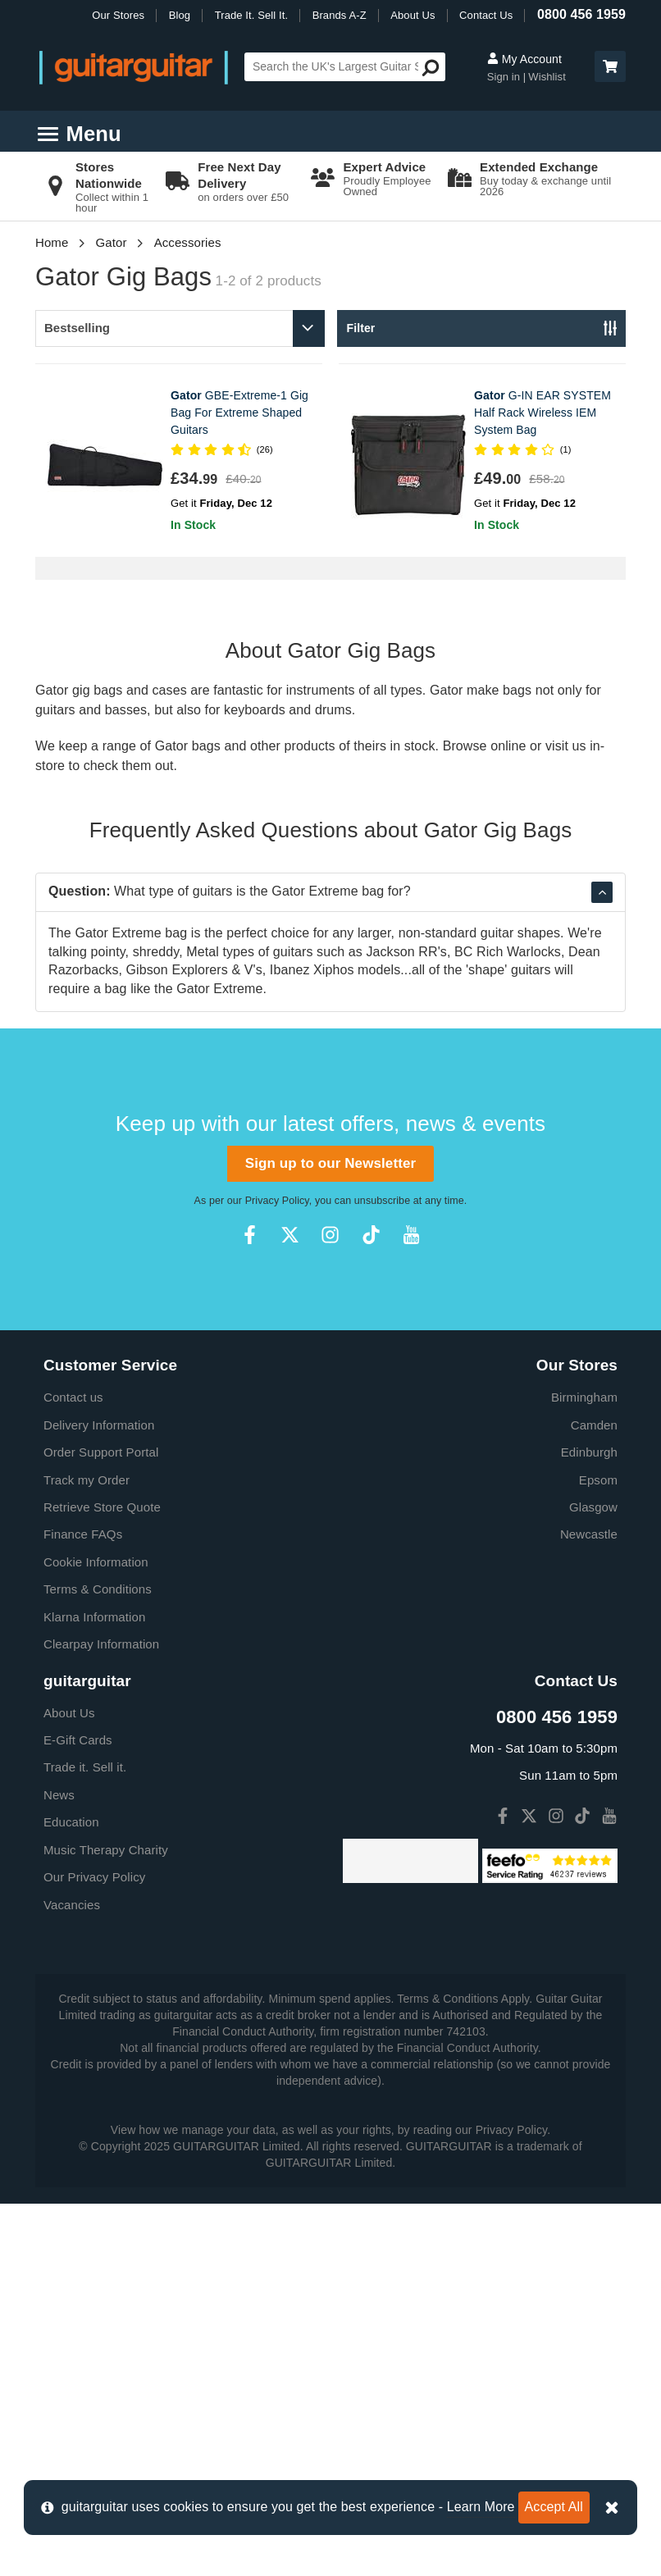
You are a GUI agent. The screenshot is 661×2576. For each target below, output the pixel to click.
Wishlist (547, 77)
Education (71, 1822)
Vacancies (71, 1905)
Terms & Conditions (97, 1589)
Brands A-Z (339, 15)
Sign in (505, 77)
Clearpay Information (101, 1644)
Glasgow (593, 1507)
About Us (412, 15)
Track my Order (86, 1480)
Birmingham (584, 1397)
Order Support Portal (100, 1452)
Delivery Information (98, 1425)
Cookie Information (95, 1562)
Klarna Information (94, 1617)
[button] (610, 66)
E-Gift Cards (77, 1740)
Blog (179, 15)
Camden (594, 1425)
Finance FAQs (82, 1534)
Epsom (598, 1480)
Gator (111, 242)
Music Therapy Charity (105, 1850)
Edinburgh (589, 1452)
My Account (524, 59)
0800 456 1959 (581, 14)
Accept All (554, 2507)
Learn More (481, 2507)
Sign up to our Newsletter (330, 1163)
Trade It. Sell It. (251, 15)
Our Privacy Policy (94, 1877)
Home (51, 242)
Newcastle (589, 1534)
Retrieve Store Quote (102, 1507)
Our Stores (118, 15)
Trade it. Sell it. (84, 1767)
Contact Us (486, 15)
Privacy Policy (277, 1200)
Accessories (187, 242)
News (59, 1795)
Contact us (73, 1397)
